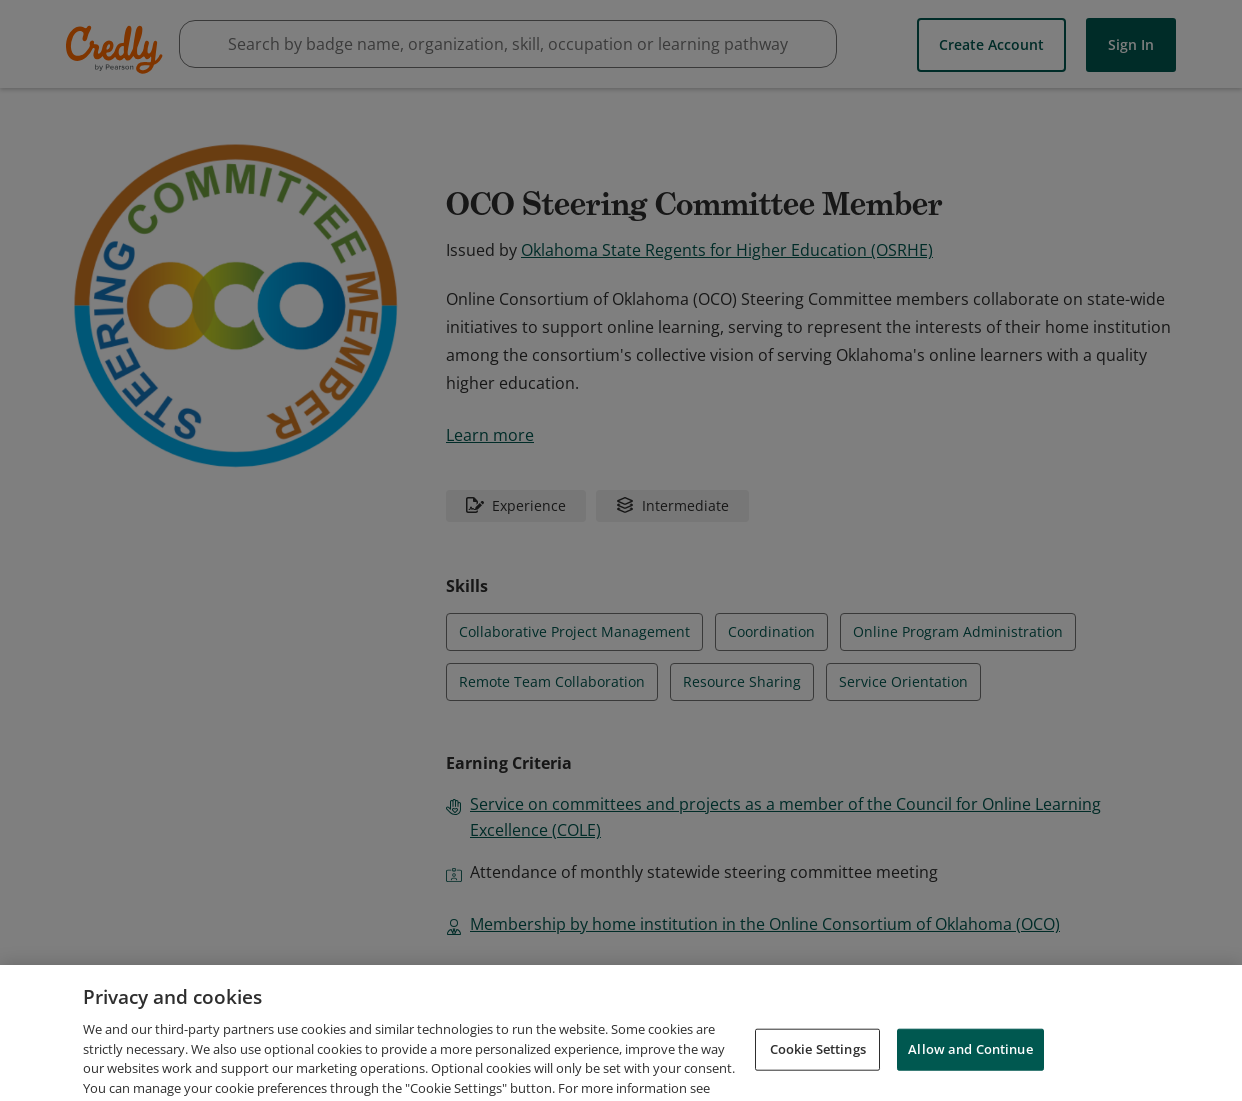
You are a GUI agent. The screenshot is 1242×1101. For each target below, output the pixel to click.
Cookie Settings (818, 1075)
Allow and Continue (970, 1075)
